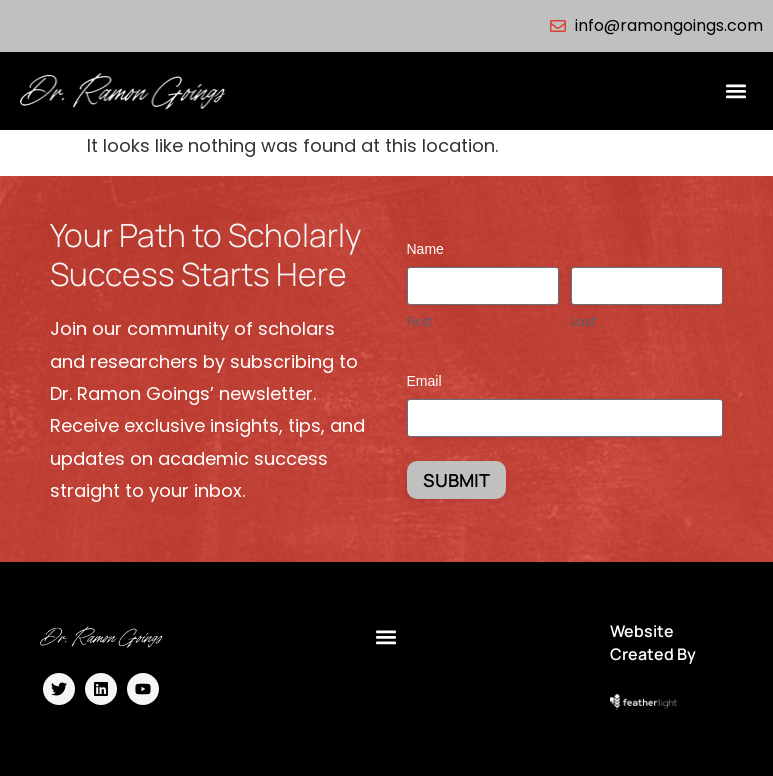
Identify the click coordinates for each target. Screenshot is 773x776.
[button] (736, 91)
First (419, 322)
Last (583, 322)
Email (424, 381)
